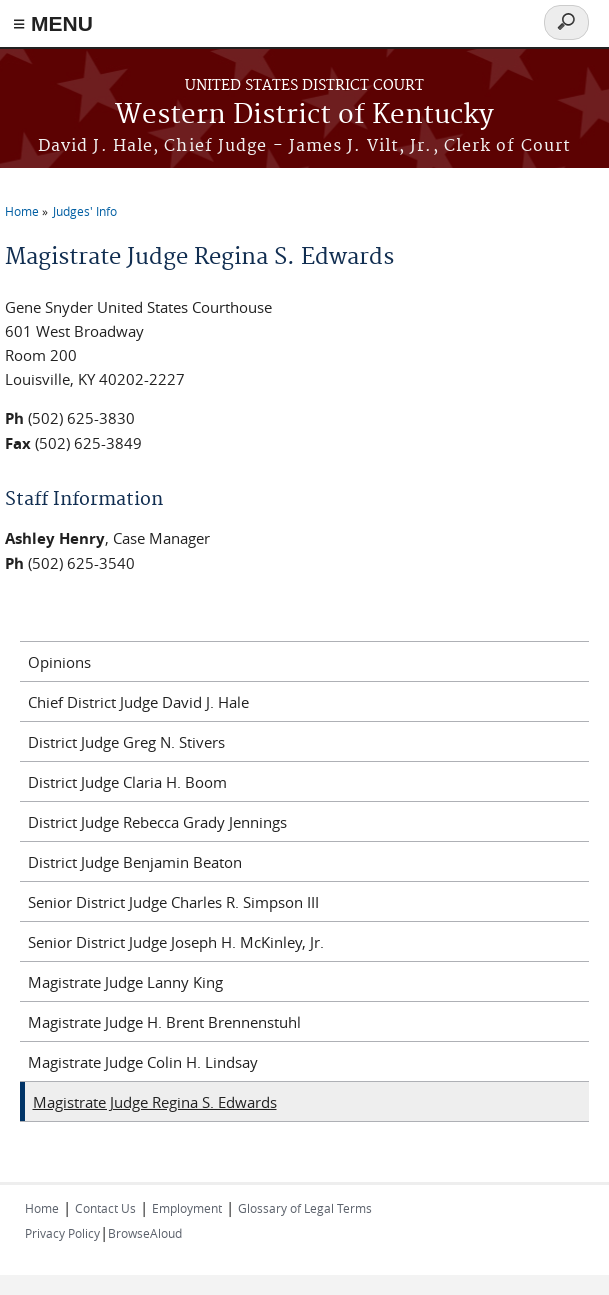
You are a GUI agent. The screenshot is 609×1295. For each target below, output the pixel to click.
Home (22, 211)
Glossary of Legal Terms (305, 1208)
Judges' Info (85, 211)
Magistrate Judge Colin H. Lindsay (143, 1062)
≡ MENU (53, 23)
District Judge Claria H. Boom (127, 782)
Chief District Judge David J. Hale (138, 702)
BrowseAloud (145, 1233)
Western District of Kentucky (304, 115)
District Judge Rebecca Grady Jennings (157, 822)
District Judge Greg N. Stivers (126, 742)
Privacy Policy (62, 1233)
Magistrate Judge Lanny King (125, 982)
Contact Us (105, 1208)
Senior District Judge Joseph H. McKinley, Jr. (176, 942)
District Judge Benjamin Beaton (135, 862)
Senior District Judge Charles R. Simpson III (173, 902)
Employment (187, 1208)
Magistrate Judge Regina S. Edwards (155, 1102)
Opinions (59, 662)
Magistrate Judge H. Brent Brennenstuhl (164, 1022)
